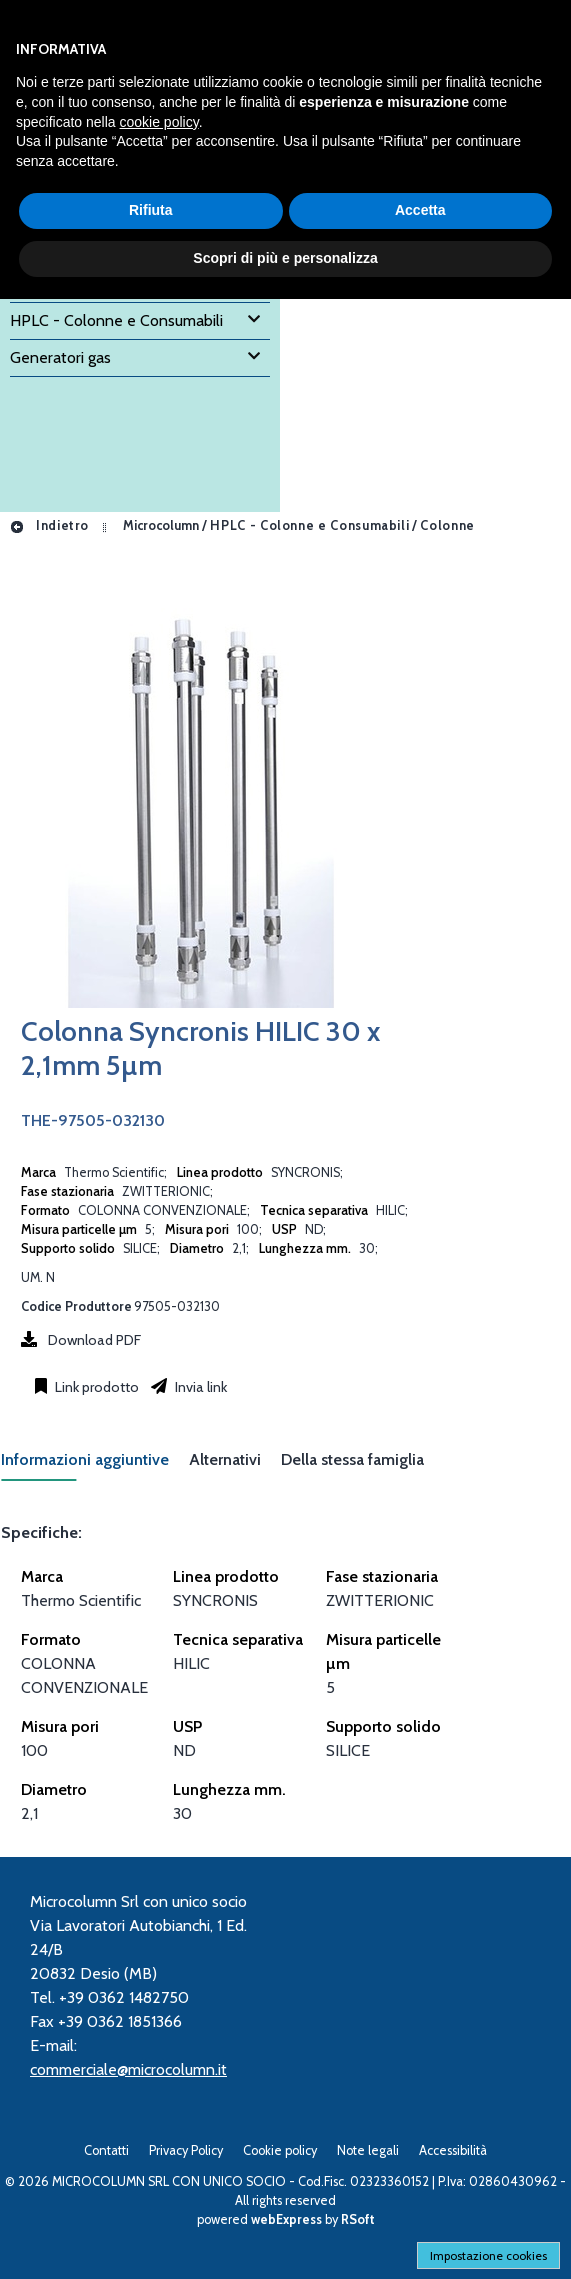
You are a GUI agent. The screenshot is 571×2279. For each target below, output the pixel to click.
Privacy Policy (186, 2150)
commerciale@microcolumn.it (128, 2069)
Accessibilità (453, 2150)
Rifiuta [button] (151, 210)
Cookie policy (280, 2150)
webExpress (286, 2219)
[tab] (95, 1465)
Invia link (199, 1387)
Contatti (106, 2150)
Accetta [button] (420, 210)
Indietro (49, 525)
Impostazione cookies (488, 2255)
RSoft (358, 2219)
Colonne (447, 525)
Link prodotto (95, 1387)
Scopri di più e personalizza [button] (285, 258)
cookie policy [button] (159, 122)
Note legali (368, 2150)
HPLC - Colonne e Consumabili (309, 525)
